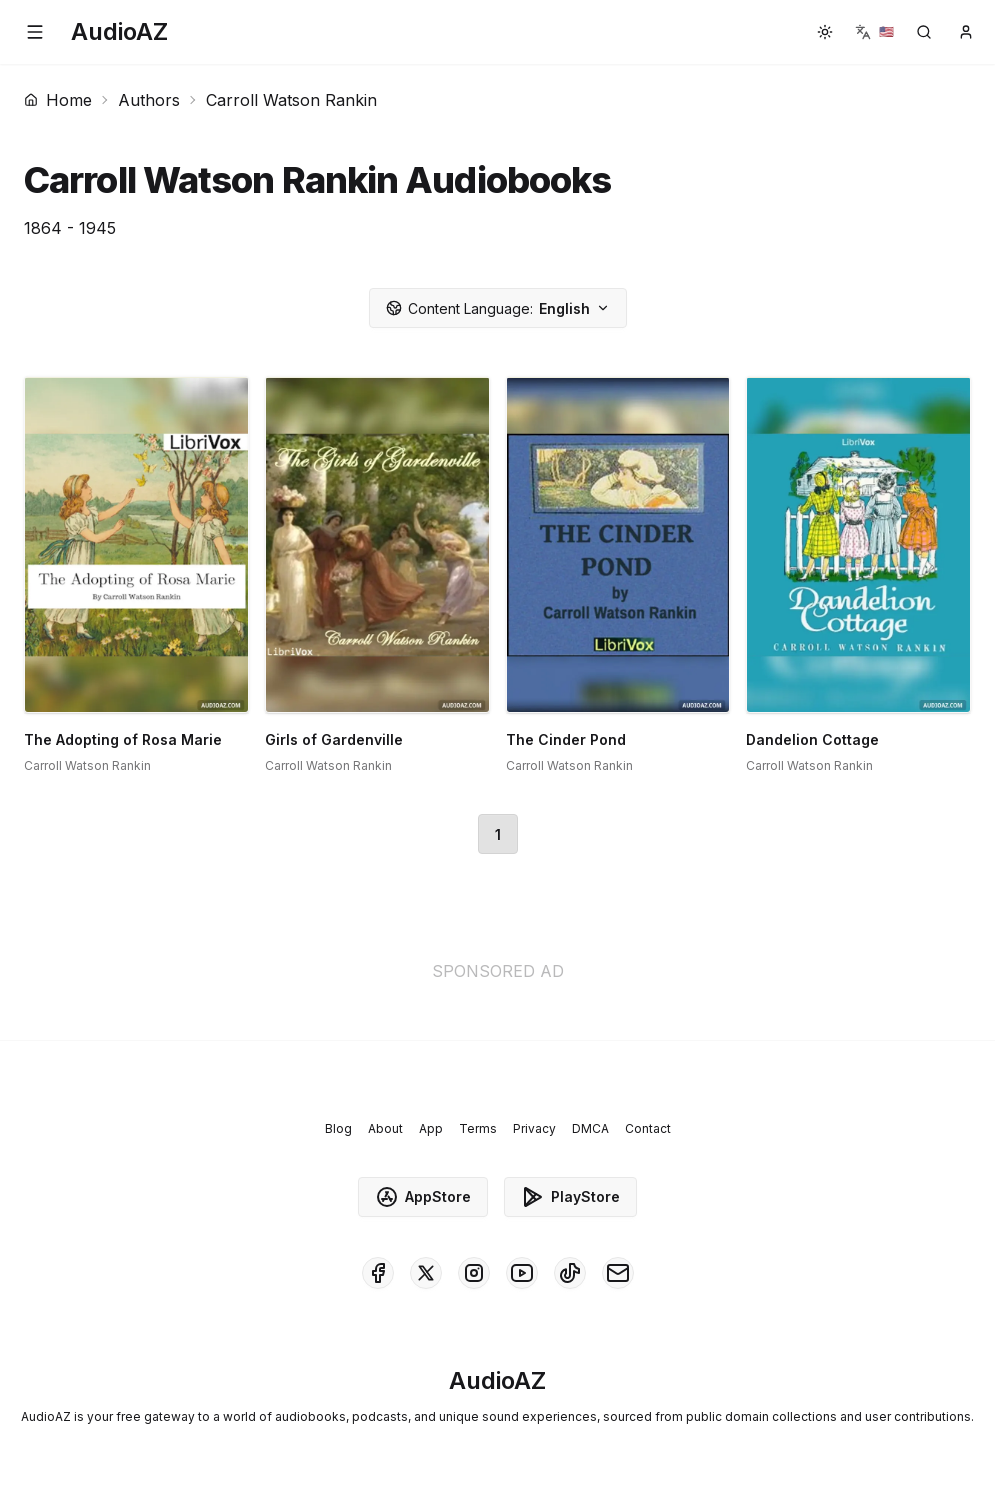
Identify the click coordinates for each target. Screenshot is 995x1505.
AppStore (423, 1197)
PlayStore (570, 1197)
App (431, 1128)
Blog (338, 1128)
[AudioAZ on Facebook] (378, 1273)
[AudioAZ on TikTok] (570, 1273)
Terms (478, 1128)
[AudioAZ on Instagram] (474, 1273)
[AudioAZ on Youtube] (522, 1273)
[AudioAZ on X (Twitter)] (426, 1273)
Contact (648, 1128)
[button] (35, 32)
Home (58, 100)
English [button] (498, 308)
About (385, 1128)
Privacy (534, 1128)
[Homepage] (119, 32)
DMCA (590, 1128)
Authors (149, 100)
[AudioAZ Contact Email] (618, 1273)
